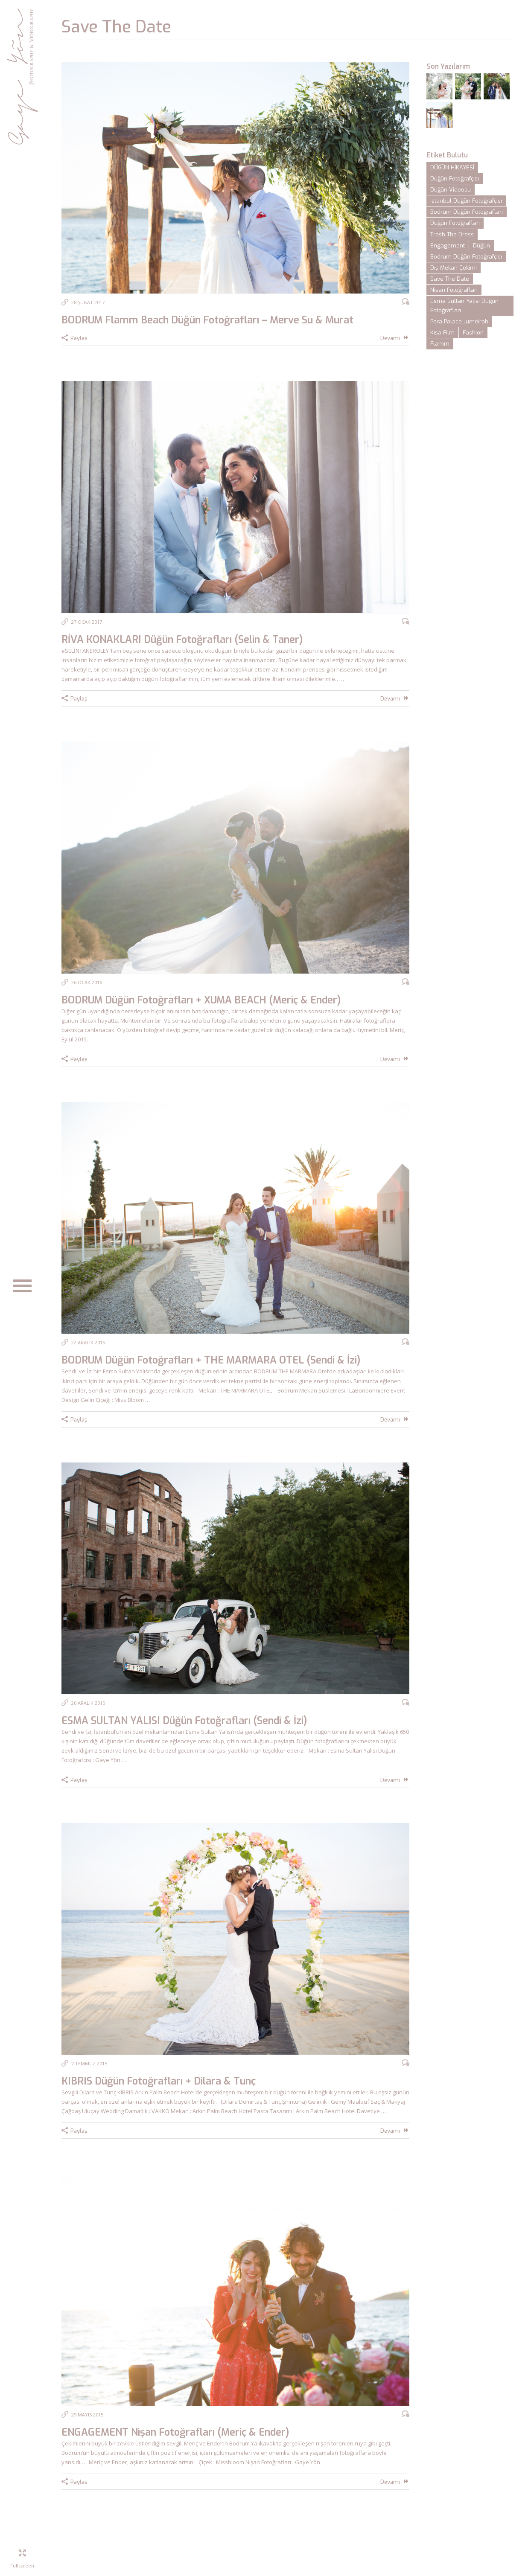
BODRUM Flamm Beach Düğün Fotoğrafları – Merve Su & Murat (207, 320)
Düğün (481, 245)
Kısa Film (442, 332)
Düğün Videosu (450, 189)
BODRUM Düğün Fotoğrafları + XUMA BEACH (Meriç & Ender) (201, 1000)
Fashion (473, 332)
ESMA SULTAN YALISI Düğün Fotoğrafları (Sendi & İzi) (184, 1720)
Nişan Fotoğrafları (454, 290)
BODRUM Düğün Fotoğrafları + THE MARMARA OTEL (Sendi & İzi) (210, 1360)
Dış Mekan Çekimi (453, 267)
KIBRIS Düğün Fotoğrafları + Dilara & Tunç (158, 2081)
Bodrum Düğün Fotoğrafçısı (466, 256)
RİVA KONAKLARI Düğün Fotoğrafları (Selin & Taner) (182, 639)
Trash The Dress (452, 234)
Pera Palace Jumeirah (459, 321)
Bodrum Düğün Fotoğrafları (466, 211)
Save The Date (449, 278)
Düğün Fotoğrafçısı (454, 178)
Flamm (439, 343)
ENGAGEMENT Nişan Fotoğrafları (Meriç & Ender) (175, 2432)
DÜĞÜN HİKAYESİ (452, 167)
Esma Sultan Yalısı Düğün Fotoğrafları (464, 305)
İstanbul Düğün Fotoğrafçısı (466, 200)
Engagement (447, 245)
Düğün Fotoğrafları (455, 223)
